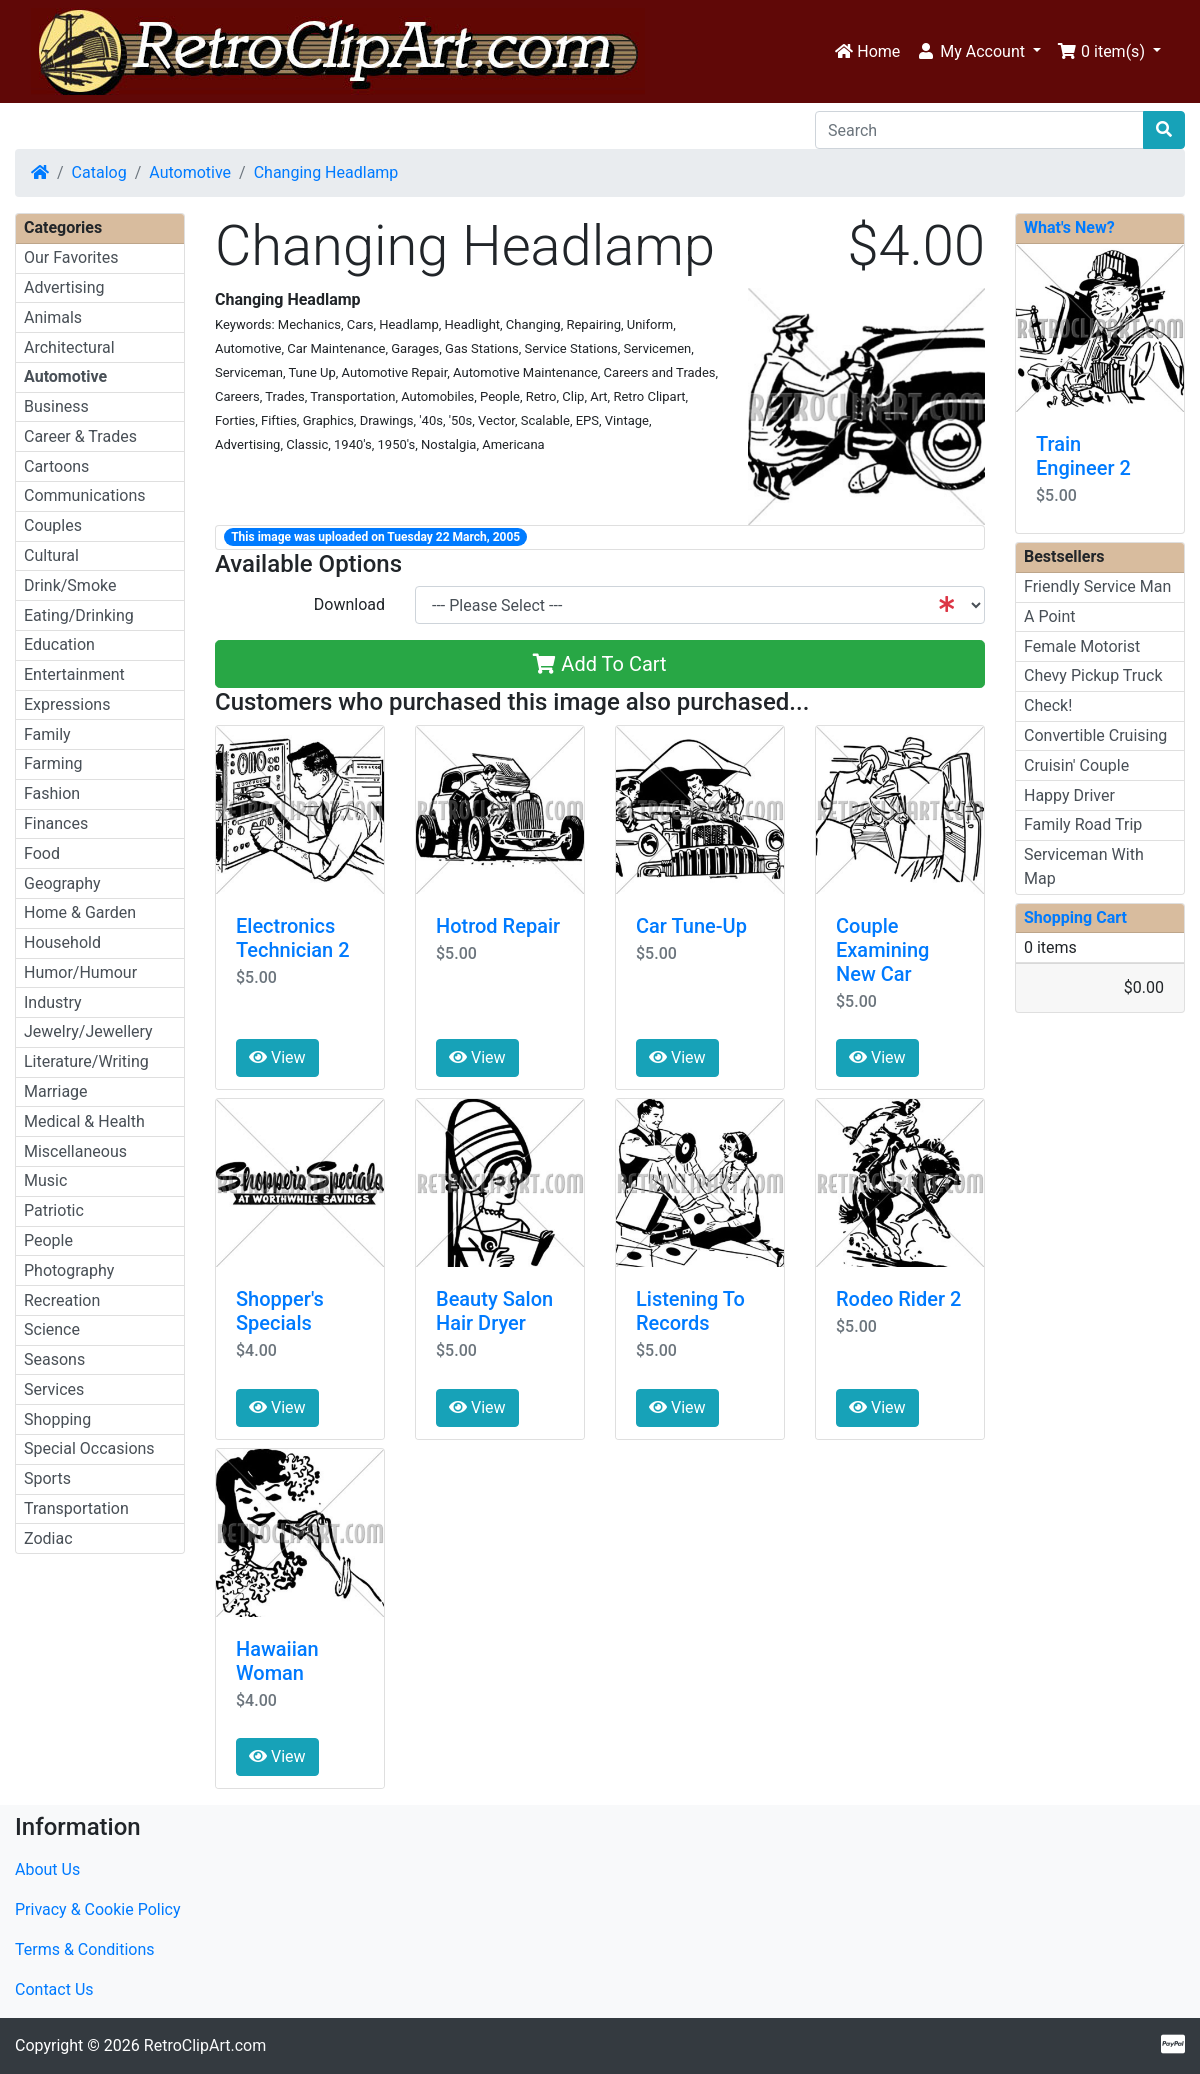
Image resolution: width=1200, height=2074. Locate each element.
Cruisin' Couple (1076, 765)
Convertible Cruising (1095, 735)
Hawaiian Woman (277, 1661)
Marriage (56, 1091)
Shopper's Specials (280, 1311)
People (48, 1240)
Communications (85, 495)
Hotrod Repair (498, 926)
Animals (53, 317)
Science (52, 1329)
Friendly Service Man (1097, 586)
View (277, 1057)
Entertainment (74, 674)
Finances (56, 823)
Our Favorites (71, 257)
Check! (1048, 705)
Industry (53, 1002)
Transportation (76, 1508)
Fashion (52, 793)
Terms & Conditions (85, 1949)
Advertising (64, 287)
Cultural (51, 555)
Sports (47, 1478)
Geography (62, 883)
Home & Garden (80, 912)
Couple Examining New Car (882, 950)
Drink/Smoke (70, 585)
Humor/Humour (80, 972)
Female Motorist (1082, 646)
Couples (53, 525)
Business (56, 406)
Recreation (62, 1300)
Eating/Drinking (79, 615)
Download (349, 604)
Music (45, 1180)
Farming (53, 763)
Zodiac (48, 1538)
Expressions (67, 704)
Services (54, 1389)
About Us (47, 1869)
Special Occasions (89, 1448)
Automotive (190, 172)
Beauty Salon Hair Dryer (494, 1311)
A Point (1049, 616)
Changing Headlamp (326, 172)
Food (42, 853)
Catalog (99, 172)
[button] (978, 52)
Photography (69, 1270)
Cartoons (56, 466)
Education (59, 644)
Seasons (54, 1359)
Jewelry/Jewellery (88, 1031)
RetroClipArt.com (205, 2045)
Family (47, 734)
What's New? (1069, 227)
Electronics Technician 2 (293, 938)
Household (62, 942)
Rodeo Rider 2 (898, 1299)
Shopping (57, 1419)
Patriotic (54, 1210)
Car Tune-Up (691, 926)
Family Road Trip (1083, 824)
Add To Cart (599, 664)
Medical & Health (84, 1121)
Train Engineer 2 (1083, 456)
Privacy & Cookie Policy (98, 1909)
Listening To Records (690, 1311)
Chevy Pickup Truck (1093, 675)
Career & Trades (80, 436)
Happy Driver (1069, 795)
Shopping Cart (1075, 917)
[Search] (979, 130)
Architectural (69, 347)
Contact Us (54, 1989)
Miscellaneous (75, 1151)
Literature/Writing (86, 1061)
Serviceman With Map (1084, 866)
